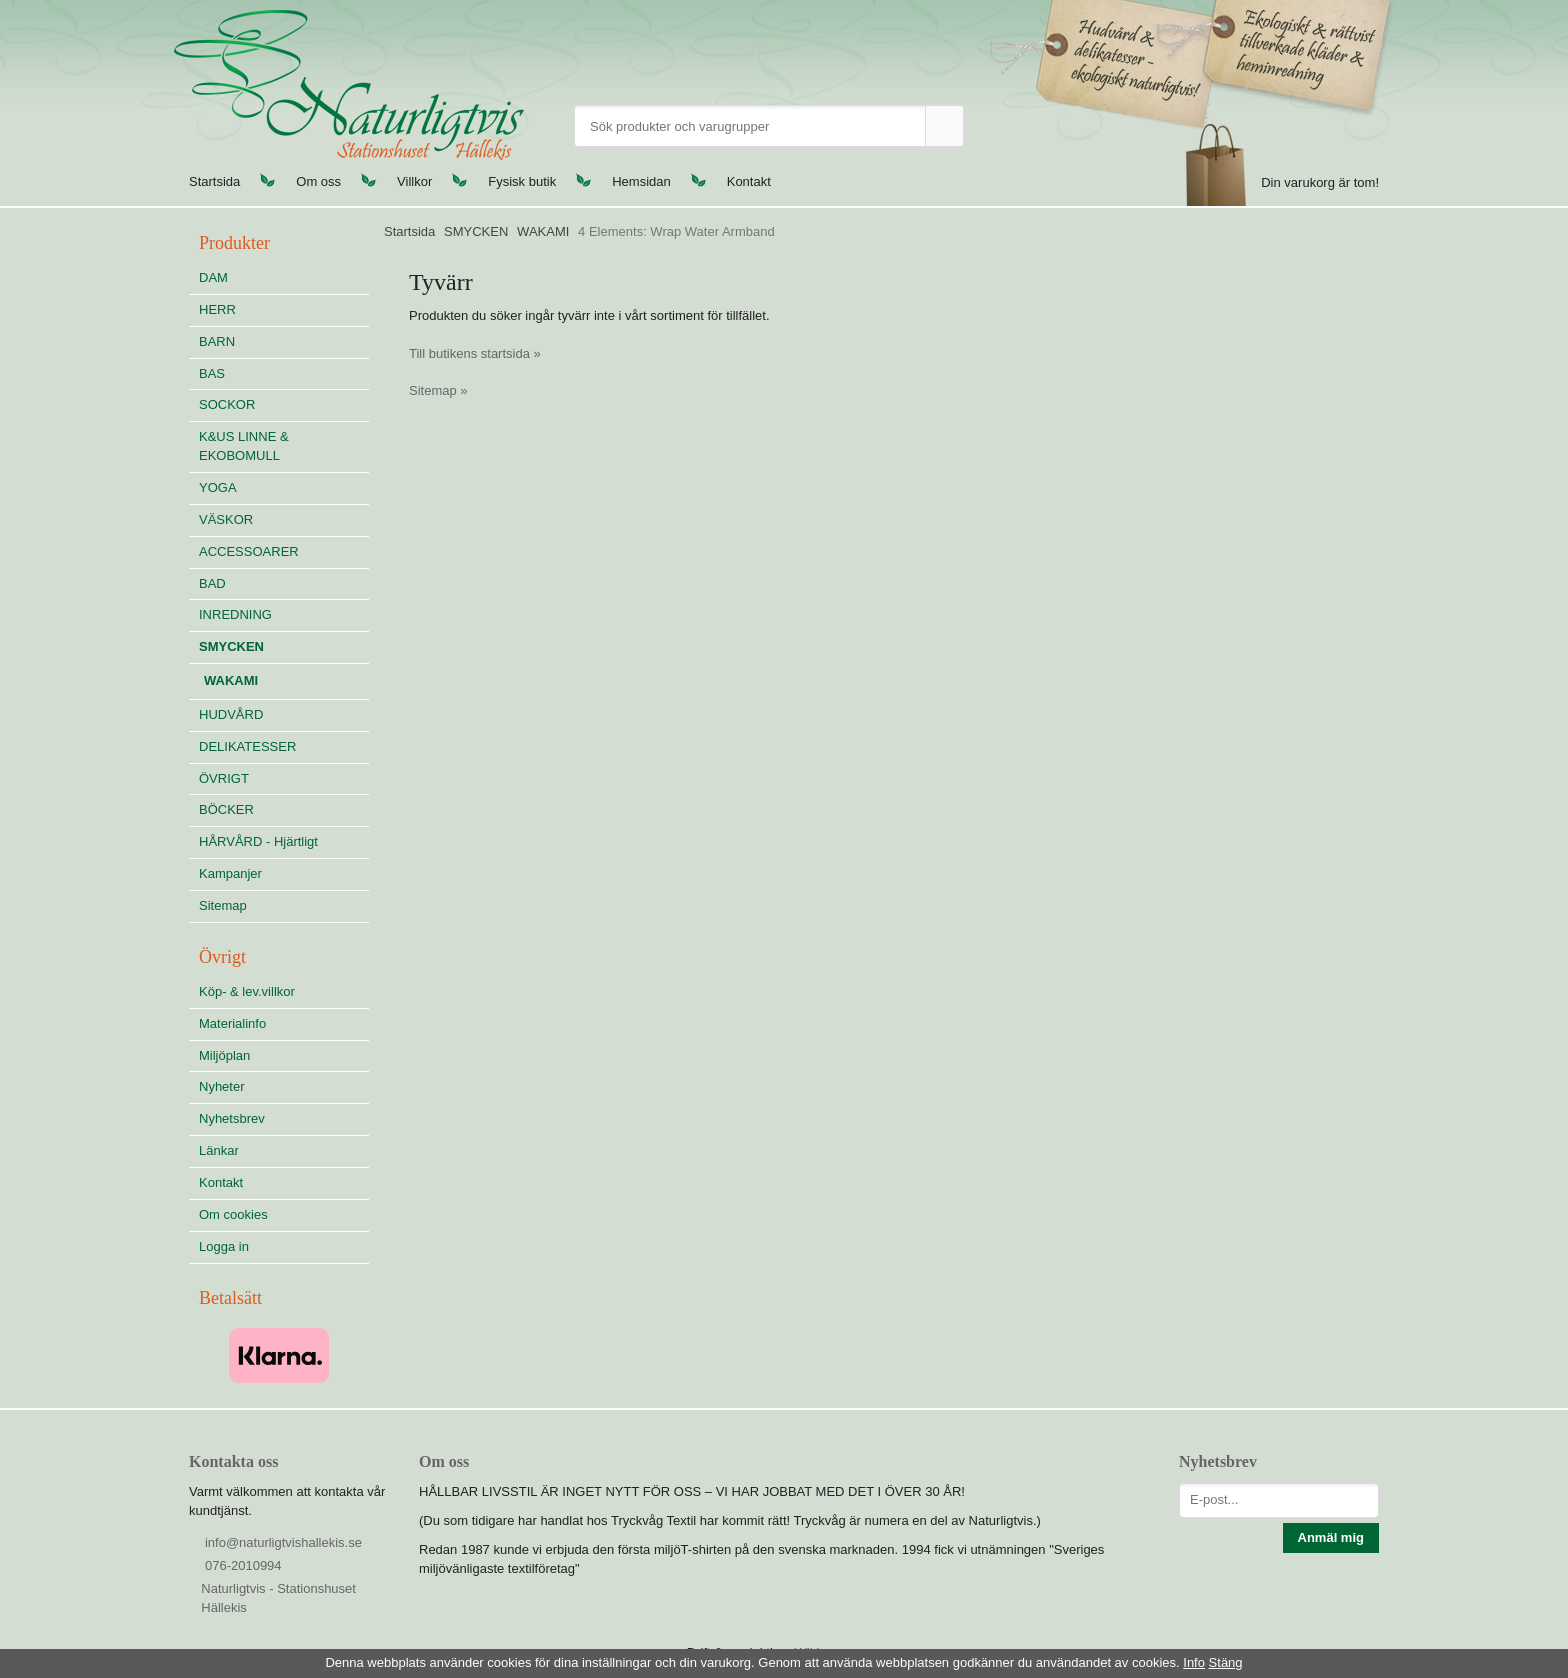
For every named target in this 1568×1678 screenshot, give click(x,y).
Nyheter (222, 1086)
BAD (212, 583)
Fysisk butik (522, 181)
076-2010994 (243, 1565)
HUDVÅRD (284, 714)
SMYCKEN (284, 646)
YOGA (218, 487)
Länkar (219, 1150)
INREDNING (284, 614)
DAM (213, 277)
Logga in (224, 1246)
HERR (217, 309)
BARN (217, 341)
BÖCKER (226, 809)
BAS (212, 373)
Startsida (214, 181)
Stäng (1226, 1662)
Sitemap (223, 905)
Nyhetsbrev (232, 1118)
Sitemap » (438, 390)
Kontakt (749, 181)
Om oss (318, 181)
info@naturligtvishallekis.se (283, 1542)
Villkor (414, 181)
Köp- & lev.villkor (247, 991)
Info (1194, 1662)
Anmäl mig (1331, 1537)
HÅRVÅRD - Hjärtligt (258, 841)
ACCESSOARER (249, 551)
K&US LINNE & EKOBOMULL (244, 446)
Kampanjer (230, 873)
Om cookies (233, 1214)
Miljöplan (224, 1055)
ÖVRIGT (224, 778)
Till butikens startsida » (475, 353)
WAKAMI (231, 680)
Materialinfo (232, 1023)
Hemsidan (641, 181)
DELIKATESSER (284, 746)
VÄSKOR (226, 519)
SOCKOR (227, 404)
